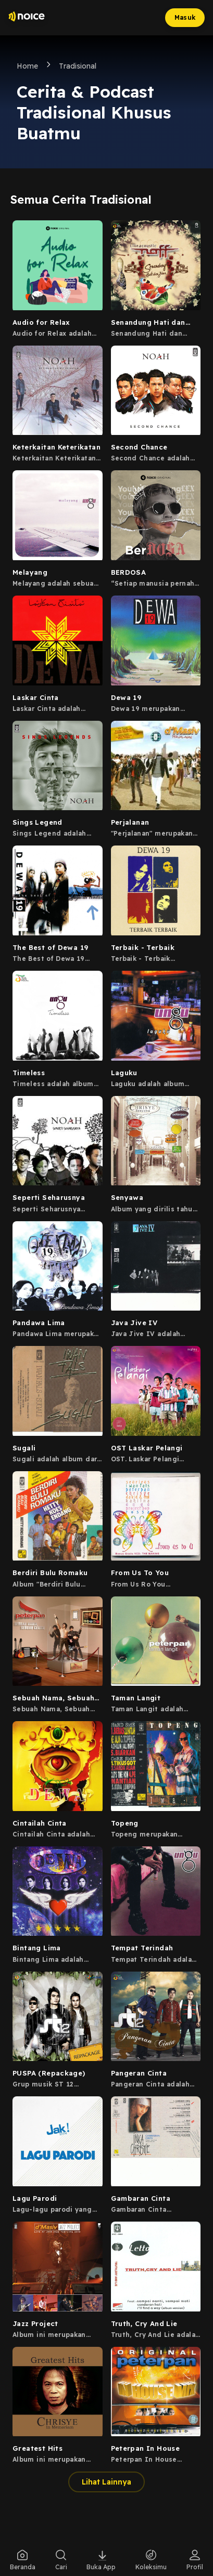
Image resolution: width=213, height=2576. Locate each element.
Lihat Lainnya (106, 2482)
